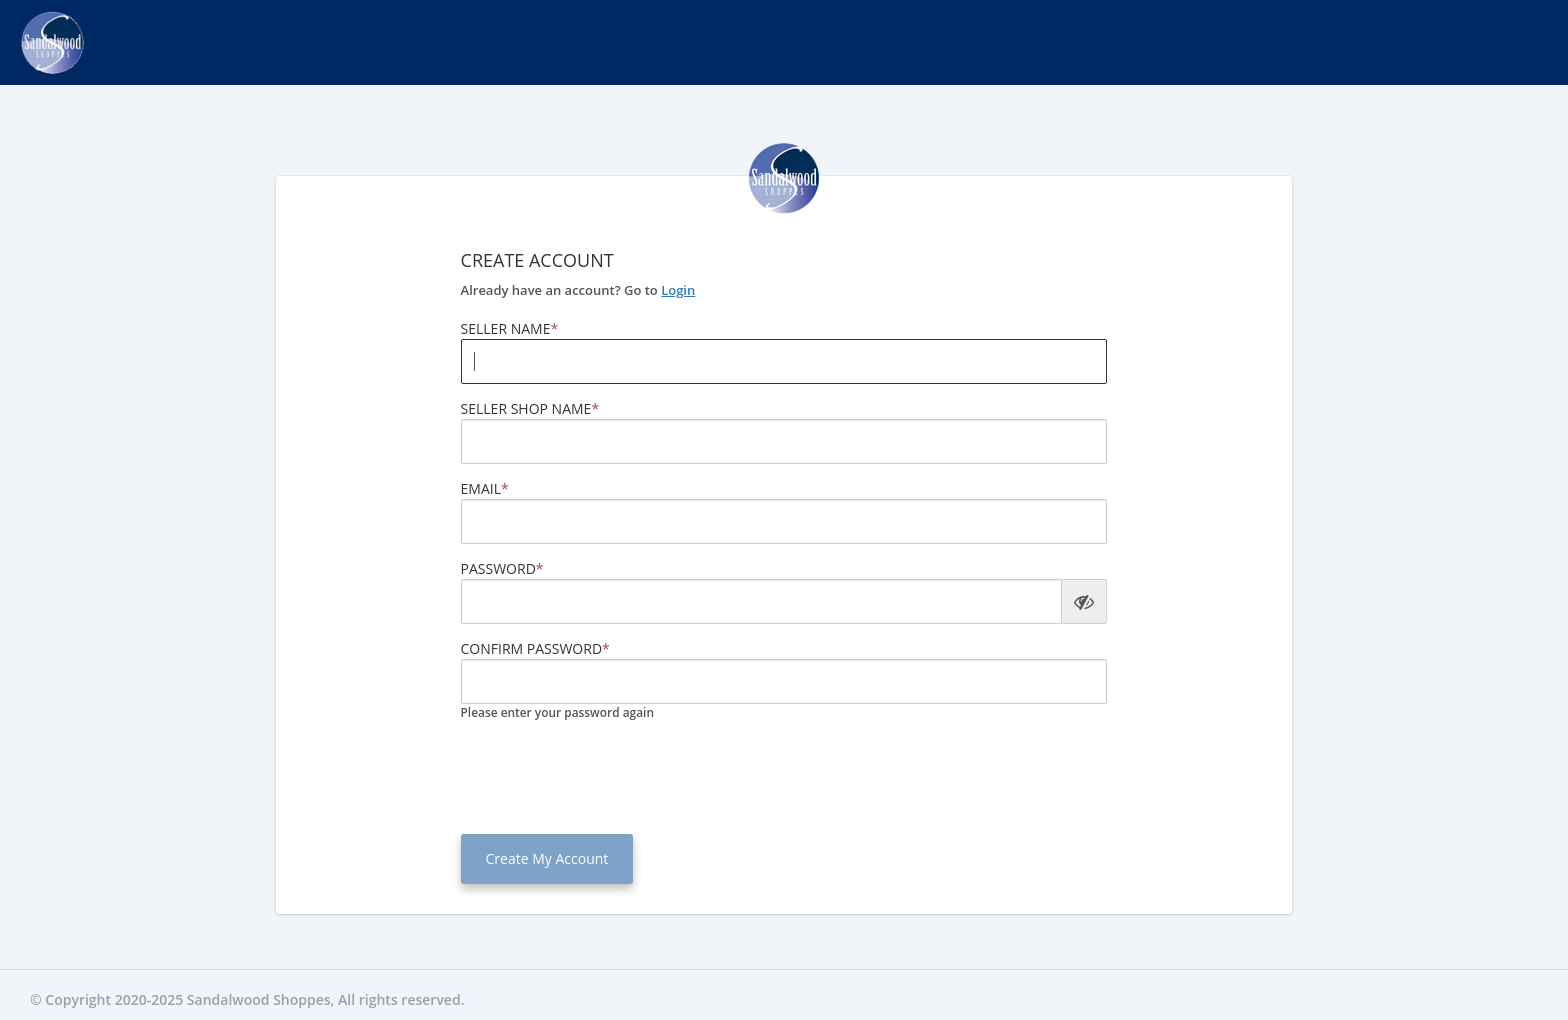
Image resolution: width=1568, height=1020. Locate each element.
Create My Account (547, 858)
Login (678, 290)
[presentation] (613, 775)
